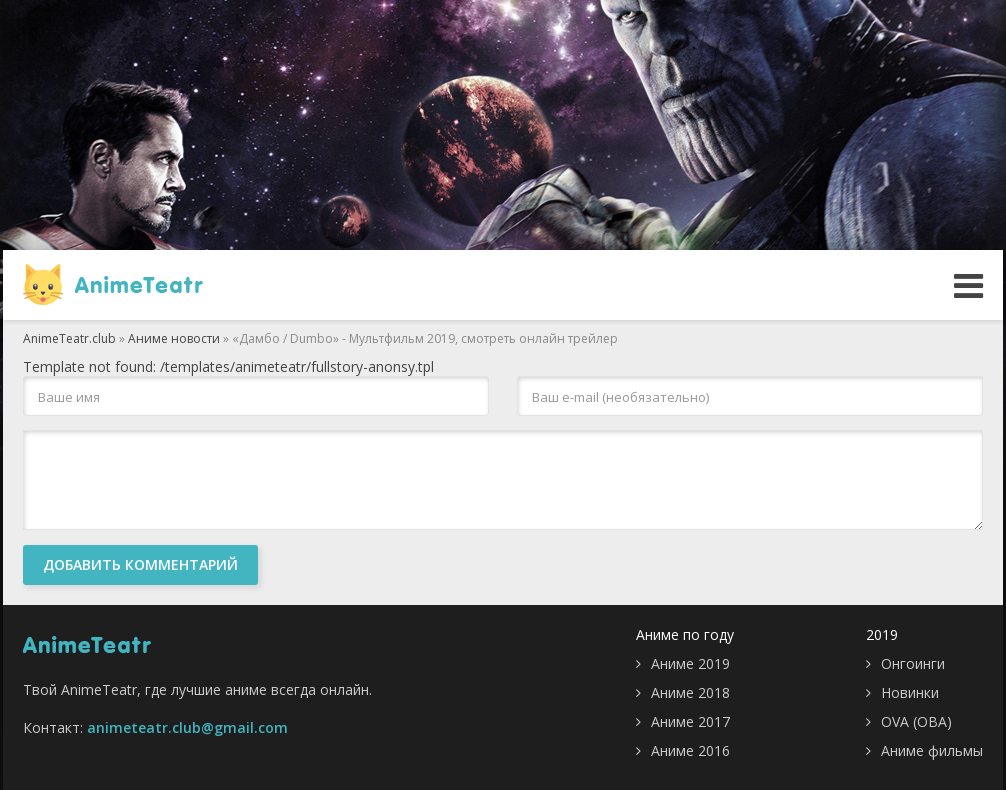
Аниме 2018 (690, 692)
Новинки (910, 692)
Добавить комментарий (140, 564)
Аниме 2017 (690, 721)
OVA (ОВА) (916, 721)
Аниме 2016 (690, 750)
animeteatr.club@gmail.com (187, 727)
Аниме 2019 (690, 663)
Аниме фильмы (932, 750)
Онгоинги (913, 663)
